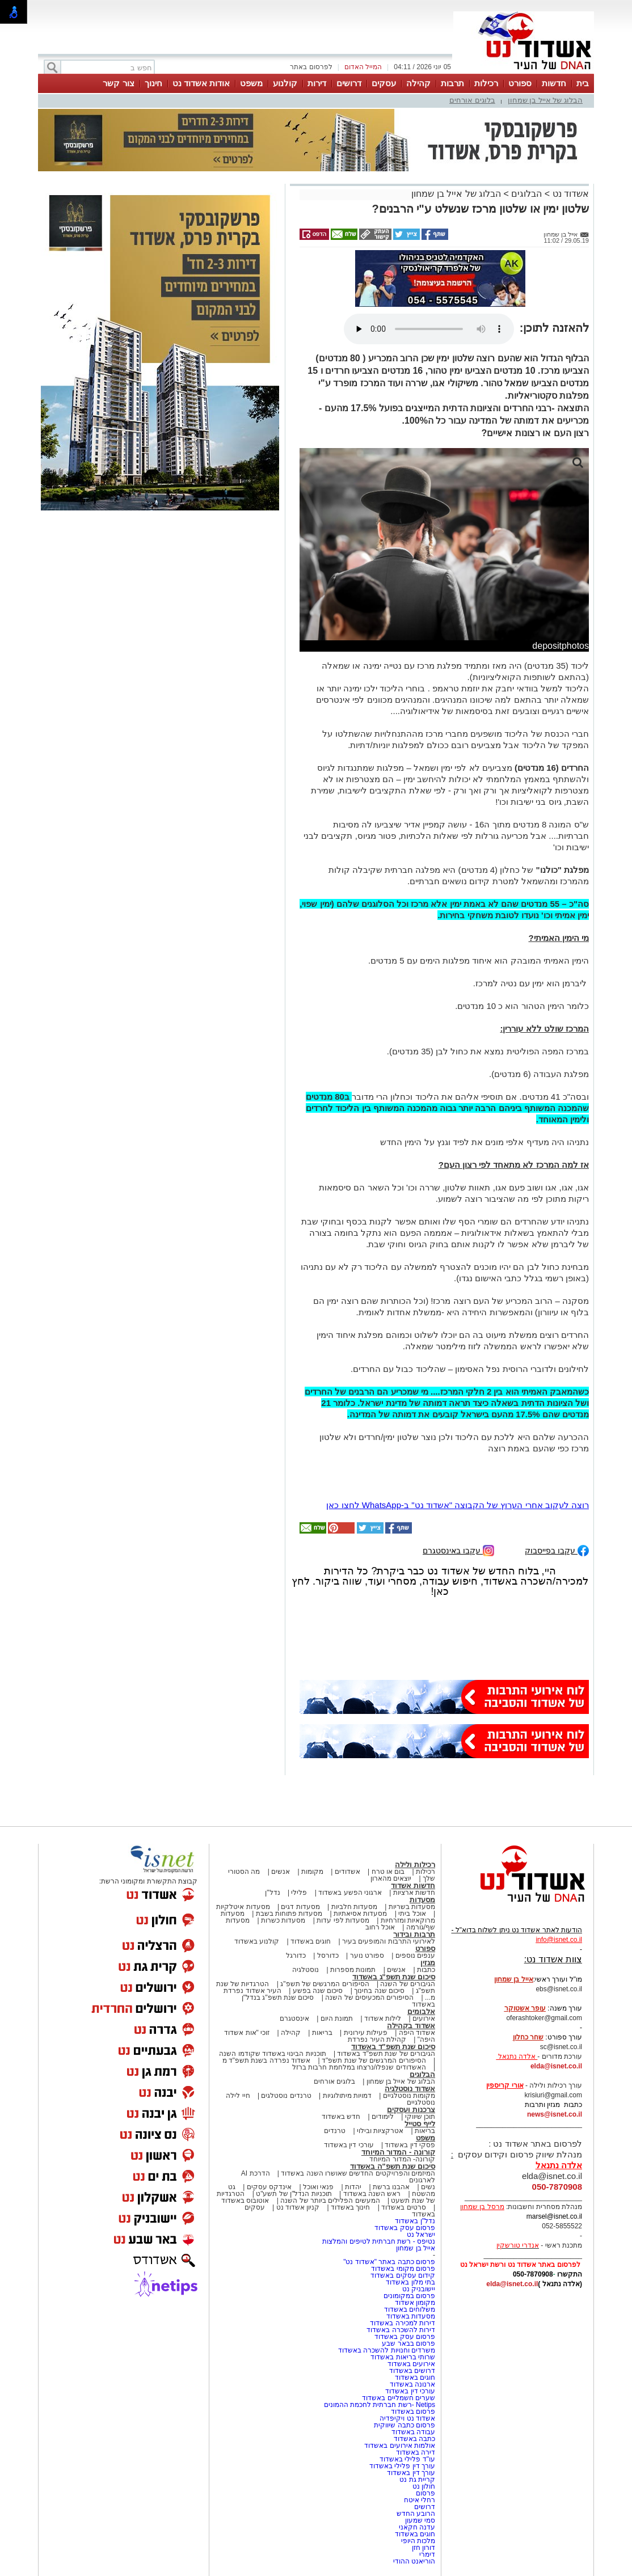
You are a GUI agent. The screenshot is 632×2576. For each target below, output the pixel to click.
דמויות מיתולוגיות (347, 2096)
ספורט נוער (367, 1956)
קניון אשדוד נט (296, 2207)
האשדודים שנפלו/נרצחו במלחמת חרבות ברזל (359, 2067)
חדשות (554, 83)
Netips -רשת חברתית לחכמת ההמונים (379, 2405)
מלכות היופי (418, 2541)
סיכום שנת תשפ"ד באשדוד (393, 2046)
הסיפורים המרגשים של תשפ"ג (324, 1984)
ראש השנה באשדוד (372, 2194)
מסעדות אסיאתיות (360, 1914)
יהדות (353, 2187)
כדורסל (328, 1956)
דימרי (427, 2554)
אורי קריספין (504, 2085)
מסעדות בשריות (412, 1907)
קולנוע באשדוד (256, 1941)
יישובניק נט (417, 2289)
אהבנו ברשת (391, 2187)
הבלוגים (526, 194)
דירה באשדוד (415, 2452)
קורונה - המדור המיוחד (398, 2152)
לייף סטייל (420, 2123)
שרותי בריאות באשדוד (402, 2357)
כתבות (426, 1970)
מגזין (427, 1962)
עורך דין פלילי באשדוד (401, 2466)
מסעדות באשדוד (410, 2316)
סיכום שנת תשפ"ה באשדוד (392, 2166)
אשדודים (347, 1872)
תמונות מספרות (352, 1970)
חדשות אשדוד (413, 1885)
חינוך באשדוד (350, 2207)
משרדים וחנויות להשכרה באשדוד (386, 2350)
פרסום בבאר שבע (408, 2343)
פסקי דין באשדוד (410, 2145)
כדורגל (296, 1956)
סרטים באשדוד (403, 2207)
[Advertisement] (160, 680)
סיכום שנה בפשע (318, 1991)
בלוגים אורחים (472, 100)
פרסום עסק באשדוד (404, 2228)
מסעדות (422, 1899)
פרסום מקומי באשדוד (403, 2269)
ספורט (520, 83)
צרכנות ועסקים (411, 2109)
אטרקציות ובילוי (380, 2131)
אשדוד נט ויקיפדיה (406, 2418)
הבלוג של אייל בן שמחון (545, 100)
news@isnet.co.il (554, 2114)
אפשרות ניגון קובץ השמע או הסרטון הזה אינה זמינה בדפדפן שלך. (429, 329)
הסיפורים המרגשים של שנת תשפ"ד (373, 2060)
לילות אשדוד (382, 2018)
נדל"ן (272, 1893)
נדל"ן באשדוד (415, 2221)
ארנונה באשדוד (412, 2384)
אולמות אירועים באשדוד (399, 2446)
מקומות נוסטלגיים (408, 2096)
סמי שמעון (420, 2520)
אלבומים (421, 2011)
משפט (251, 83)
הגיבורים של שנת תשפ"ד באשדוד (385, 2054)
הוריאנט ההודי (414, 2561)
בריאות (322, 2033)
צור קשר (118, 83)
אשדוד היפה (416, 2033)
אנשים (280, 1872)
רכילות (486, 83)
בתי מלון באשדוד (410, 2282)
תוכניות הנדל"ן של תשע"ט (294, 2194)
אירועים (423, 2018)
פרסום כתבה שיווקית (403, 2425)
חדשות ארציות (414, 1893)
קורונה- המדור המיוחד (402, 2159)
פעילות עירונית (365, 2033)
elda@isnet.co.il (556, 2066)
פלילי (299, 1893)
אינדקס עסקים (269, 2187)
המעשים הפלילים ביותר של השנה (330, 2201)
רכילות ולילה (415, 1864)
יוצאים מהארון (390, 1878)
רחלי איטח (419, 2500)
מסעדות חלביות (354, 1907)
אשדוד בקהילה (411, 2025)
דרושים (348, 83)
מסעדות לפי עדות (343, 1920)
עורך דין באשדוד (411, 2473)
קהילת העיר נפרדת (377, 2039)
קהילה (418, 83)
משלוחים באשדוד (409, 2309)
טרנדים (335, 2131)
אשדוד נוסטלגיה (410, 2088)
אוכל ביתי (411, 1914)
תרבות (452, 83)
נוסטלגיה (305, 1970)
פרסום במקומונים (409, 2296)
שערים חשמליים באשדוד (398, 2398)
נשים (428, 2187)
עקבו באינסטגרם (458, 1550)
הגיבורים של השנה (407, 1984)
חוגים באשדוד (310, 1941)
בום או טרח (388, 1872)
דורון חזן (423, 2548)
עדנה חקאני (417, 2527)
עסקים (384, 83)
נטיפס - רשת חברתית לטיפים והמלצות (378, 2241)
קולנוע (285, 83)
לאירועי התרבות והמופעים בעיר (388, 1941)
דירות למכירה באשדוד (402, 2323)
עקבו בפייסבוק (557, 1550)
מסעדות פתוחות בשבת (289, 1914)
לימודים (382, 2117)
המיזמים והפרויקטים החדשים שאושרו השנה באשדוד (357, 2173)
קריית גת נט (417, 2480)
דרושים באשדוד (412, 2371)
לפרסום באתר (311, 67)
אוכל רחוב (380, 1927)
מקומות (312, 1872)
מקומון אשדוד (415, 2303)
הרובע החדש (416, 2514)
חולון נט (422, 2486)
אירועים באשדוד (411, 2364)
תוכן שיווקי (420, 2117)
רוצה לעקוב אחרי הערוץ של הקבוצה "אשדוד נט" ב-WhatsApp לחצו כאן (457, 1505)
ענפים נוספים (415, 1956)
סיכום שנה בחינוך (379, 1991)
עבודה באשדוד (412, 2432)
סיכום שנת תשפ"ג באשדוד (393, 1977)
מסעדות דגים (300, 1907)
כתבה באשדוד (413, 2439)
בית (582, 83)
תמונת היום (337, 2018)
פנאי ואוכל (318, 2187)
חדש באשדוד (341, 2117)
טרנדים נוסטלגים (286, 2096)
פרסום (424, 2493)
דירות (316, 83)
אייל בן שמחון (415, 2248)
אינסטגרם (294, 2018)
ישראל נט (421, 2235)
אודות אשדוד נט (201, 83)
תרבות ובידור (414, 1934)
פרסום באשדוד (412, 2411)
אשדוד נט (569, 194)
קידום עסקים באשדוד (402, 2275)
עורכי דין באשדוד (349, 2145)
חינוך (153, 83)
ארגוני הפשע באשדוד (350, 1893)
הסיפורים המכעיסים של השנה (369, 1997)
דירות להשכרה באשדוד (400, 2330)
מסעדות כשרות (283, 1920)
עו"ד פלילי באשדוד (406, 2459)
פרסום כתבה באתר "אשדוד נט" (389, 2262)
